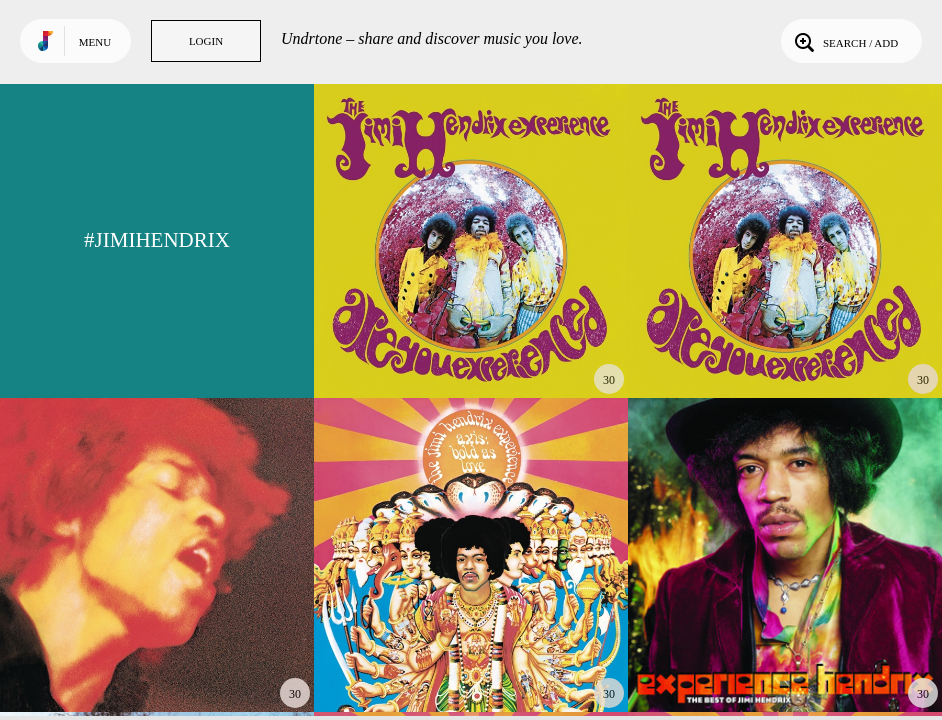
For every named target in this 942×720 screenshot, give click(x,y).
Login (206, 41)
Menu (95, 42)
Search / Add (844, 41)
